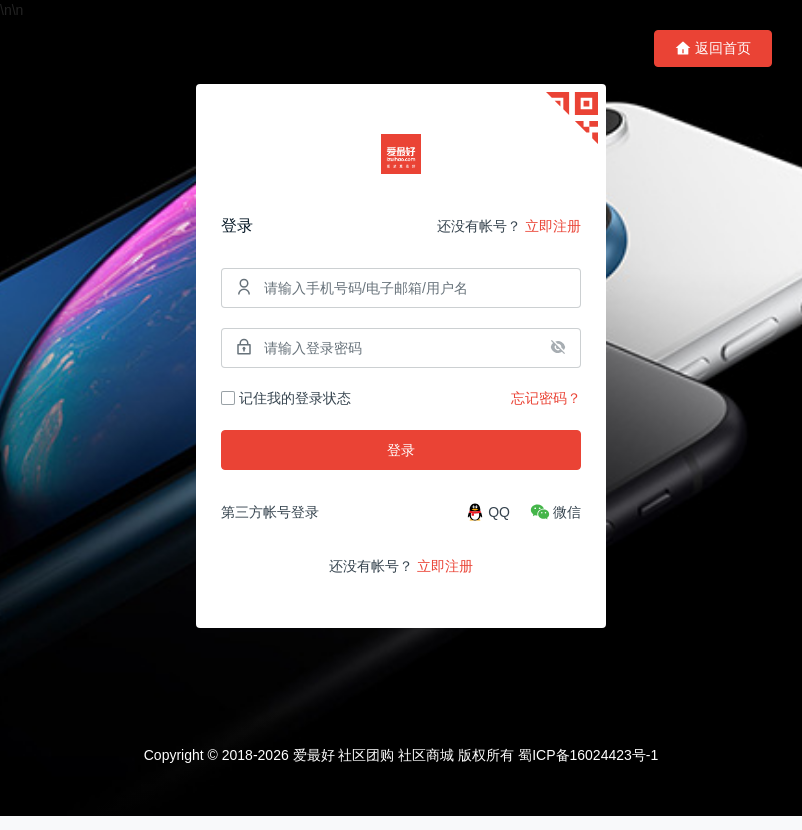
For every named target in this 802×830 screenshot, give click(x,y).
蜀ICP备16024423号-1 (588, 769)
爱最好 (314, 769)
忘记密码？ (546, 405)
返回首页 (713, 48)
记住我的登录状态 (286, 405)
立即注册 (553, 233)
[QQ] (487, 519)
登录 (401, 457)
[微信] (555, 519)
